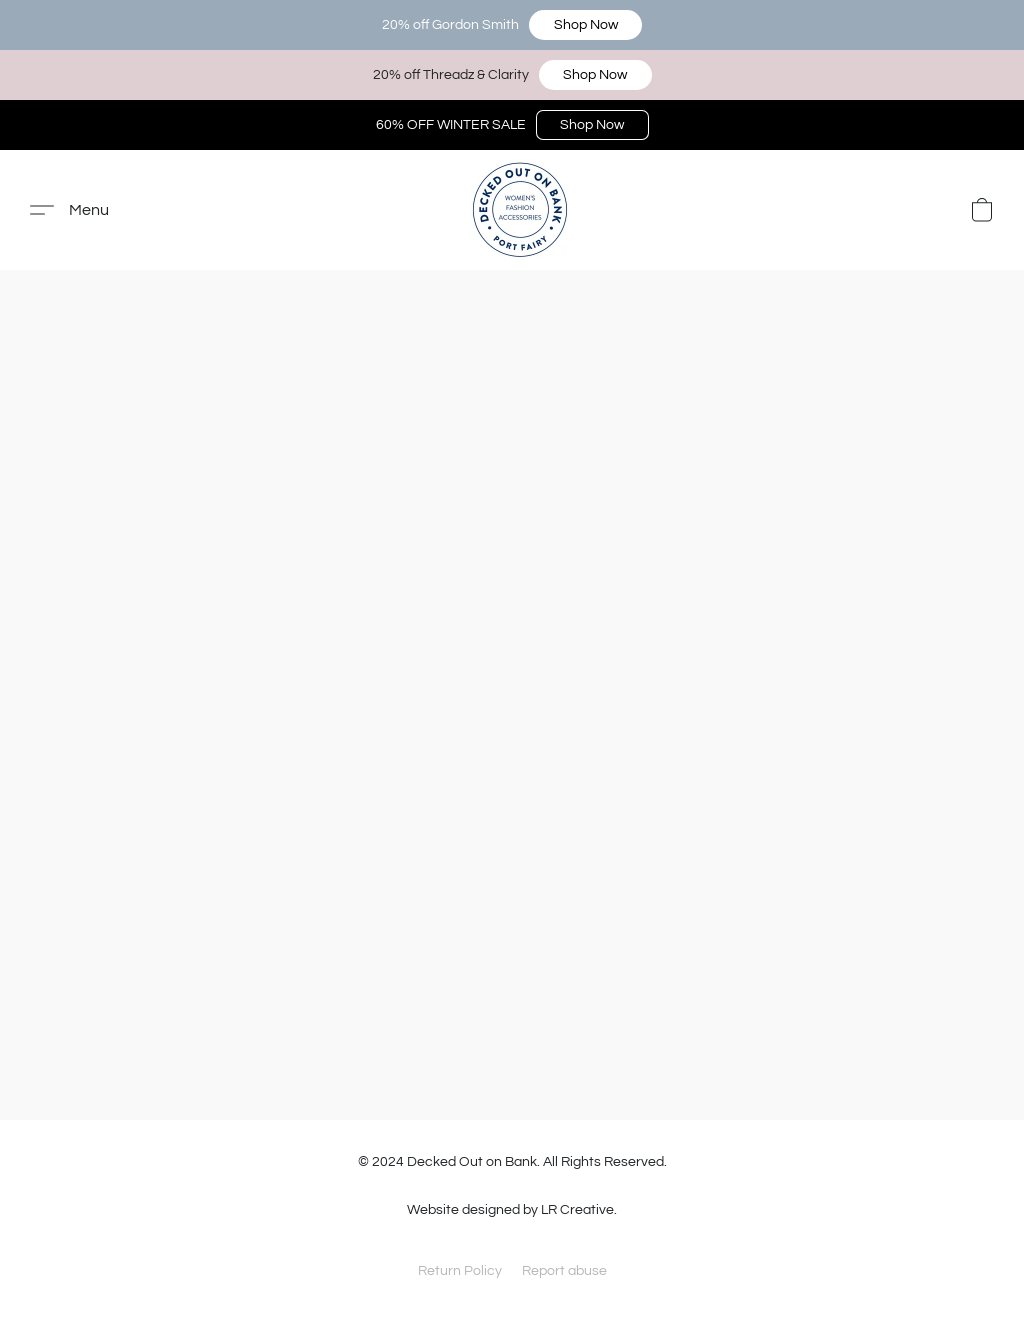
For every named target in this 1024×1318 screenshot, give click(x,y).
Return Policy (460, 1271)
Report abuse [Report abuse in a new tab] (564, 1271)
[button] (585, 25)
